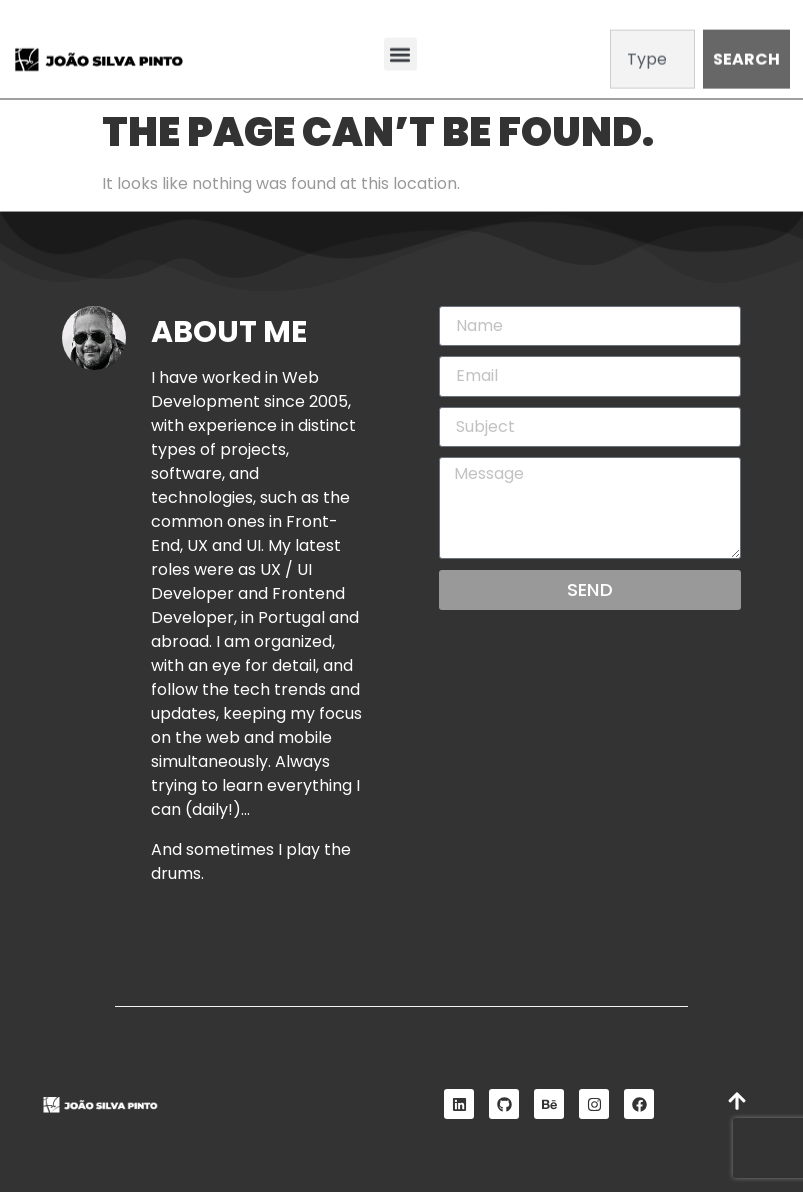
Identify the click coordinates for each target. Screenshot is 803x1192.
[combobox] (653, 57)
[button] (400, 52)
